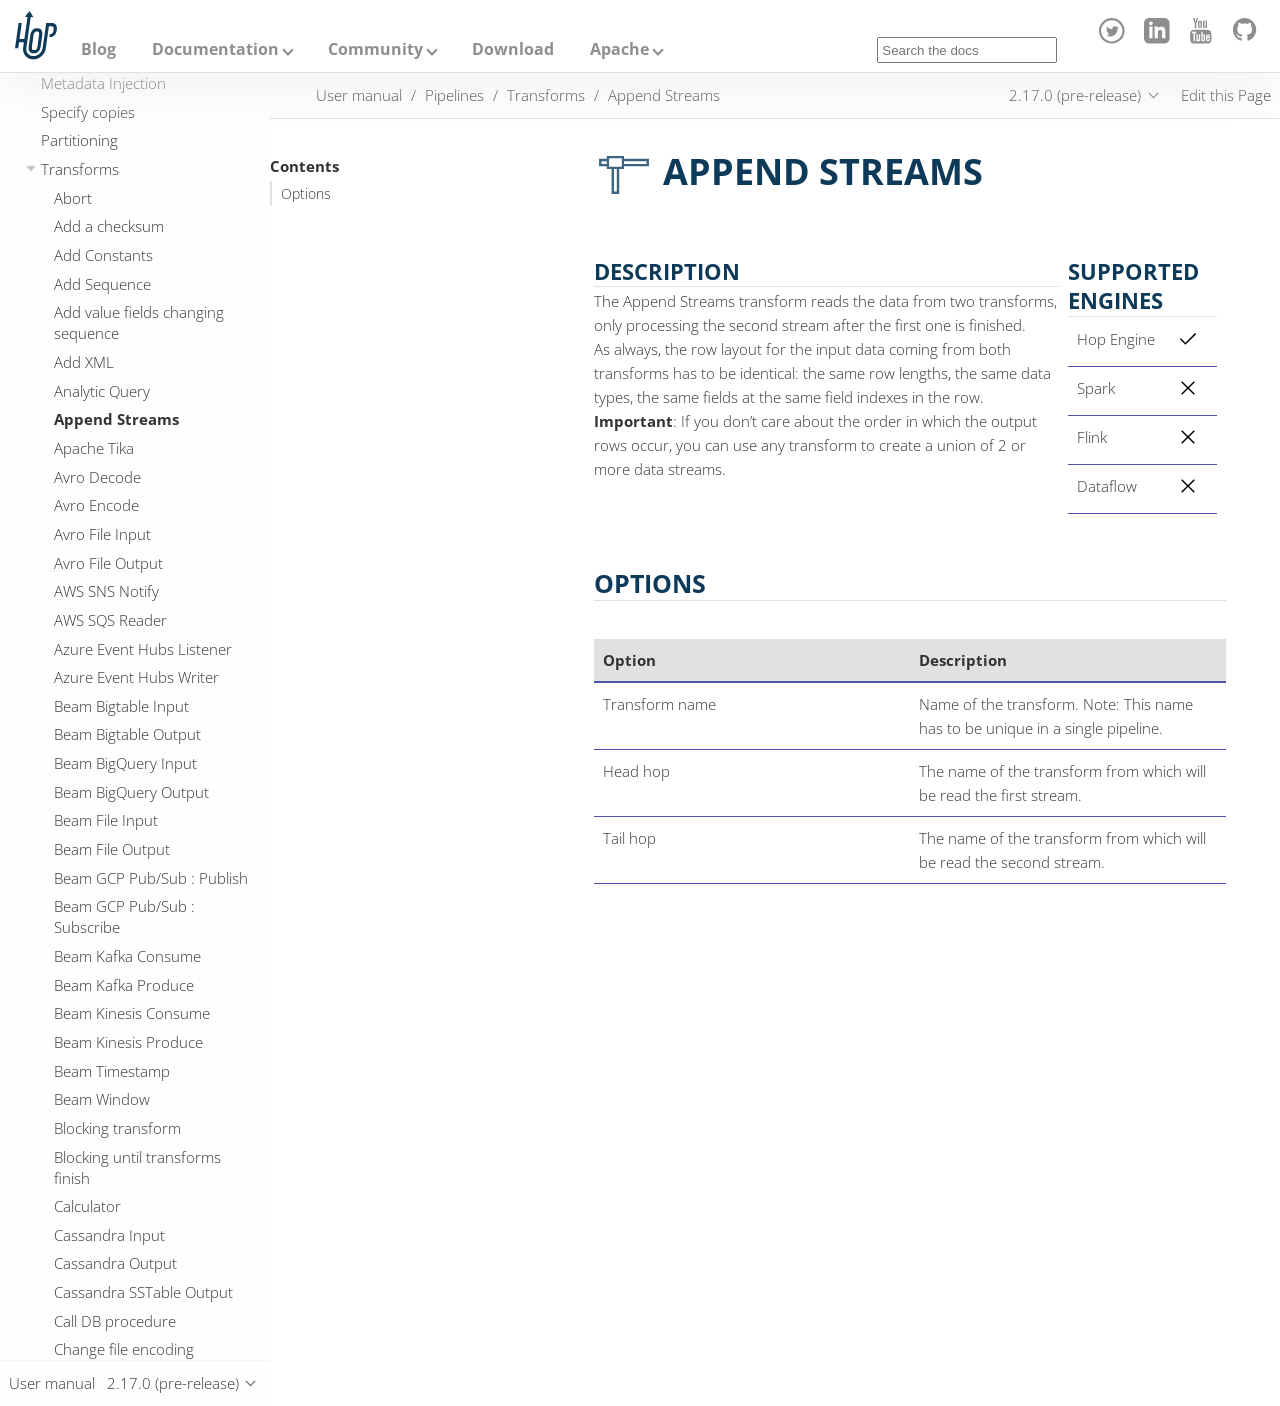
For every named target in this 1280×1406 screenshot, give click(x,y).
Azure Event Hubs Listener (143, 649)
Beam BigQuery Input (125, 763)
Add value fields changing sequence (139, 322)
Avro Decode (97, 477)
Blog (98, 49)
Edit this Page (1226, 95)
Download (513, 49)
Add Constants (103, 255)
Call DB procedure (115, 1321)
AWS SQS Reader (110, 620)
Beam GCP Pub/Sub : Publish (151, 878)
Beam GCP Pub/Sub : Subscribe (124, 916)
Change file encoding (124, 1349)
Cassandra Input (109, 1235)
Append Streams (116, 419)
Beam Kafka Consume (127, 956)
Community (375, 49)
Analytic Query (102, 391)
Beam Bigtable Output (127, 734)
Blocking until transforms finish (137, 1167)
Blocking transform (117, 1128)
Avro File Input (102, 534)
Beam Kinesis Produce (128, 1042)
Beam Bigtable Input (121, 706)
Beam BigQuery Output (131, 792)
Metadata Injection (103, 83)
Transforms (80, 169)
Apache (619, 49)
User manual (359, 95)
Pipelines (454, 95)
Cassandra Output (115, 1263)
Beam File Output (112, 849)
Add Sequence (102, 284)
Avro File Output (108, 563)
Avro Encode (96, 505)
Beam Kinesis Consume (132, 1013)
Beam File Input (106, 820)
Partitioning (79, 140)
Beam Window (102, 1099)
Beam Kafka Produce (124, 985)
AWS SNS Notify (106, 591)
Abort (73, 198)
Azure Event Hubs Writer (136, 677)
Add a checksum (109, 226)
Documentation (215, 49)
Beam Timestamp (112, 1071)
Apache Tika (94, 448)
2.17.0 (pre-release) (1075, 95)
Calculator (87, 1206)
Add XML (84, 362)
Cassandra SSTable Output (143, 1292)
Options (306, 194)
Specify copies (88, 112)
